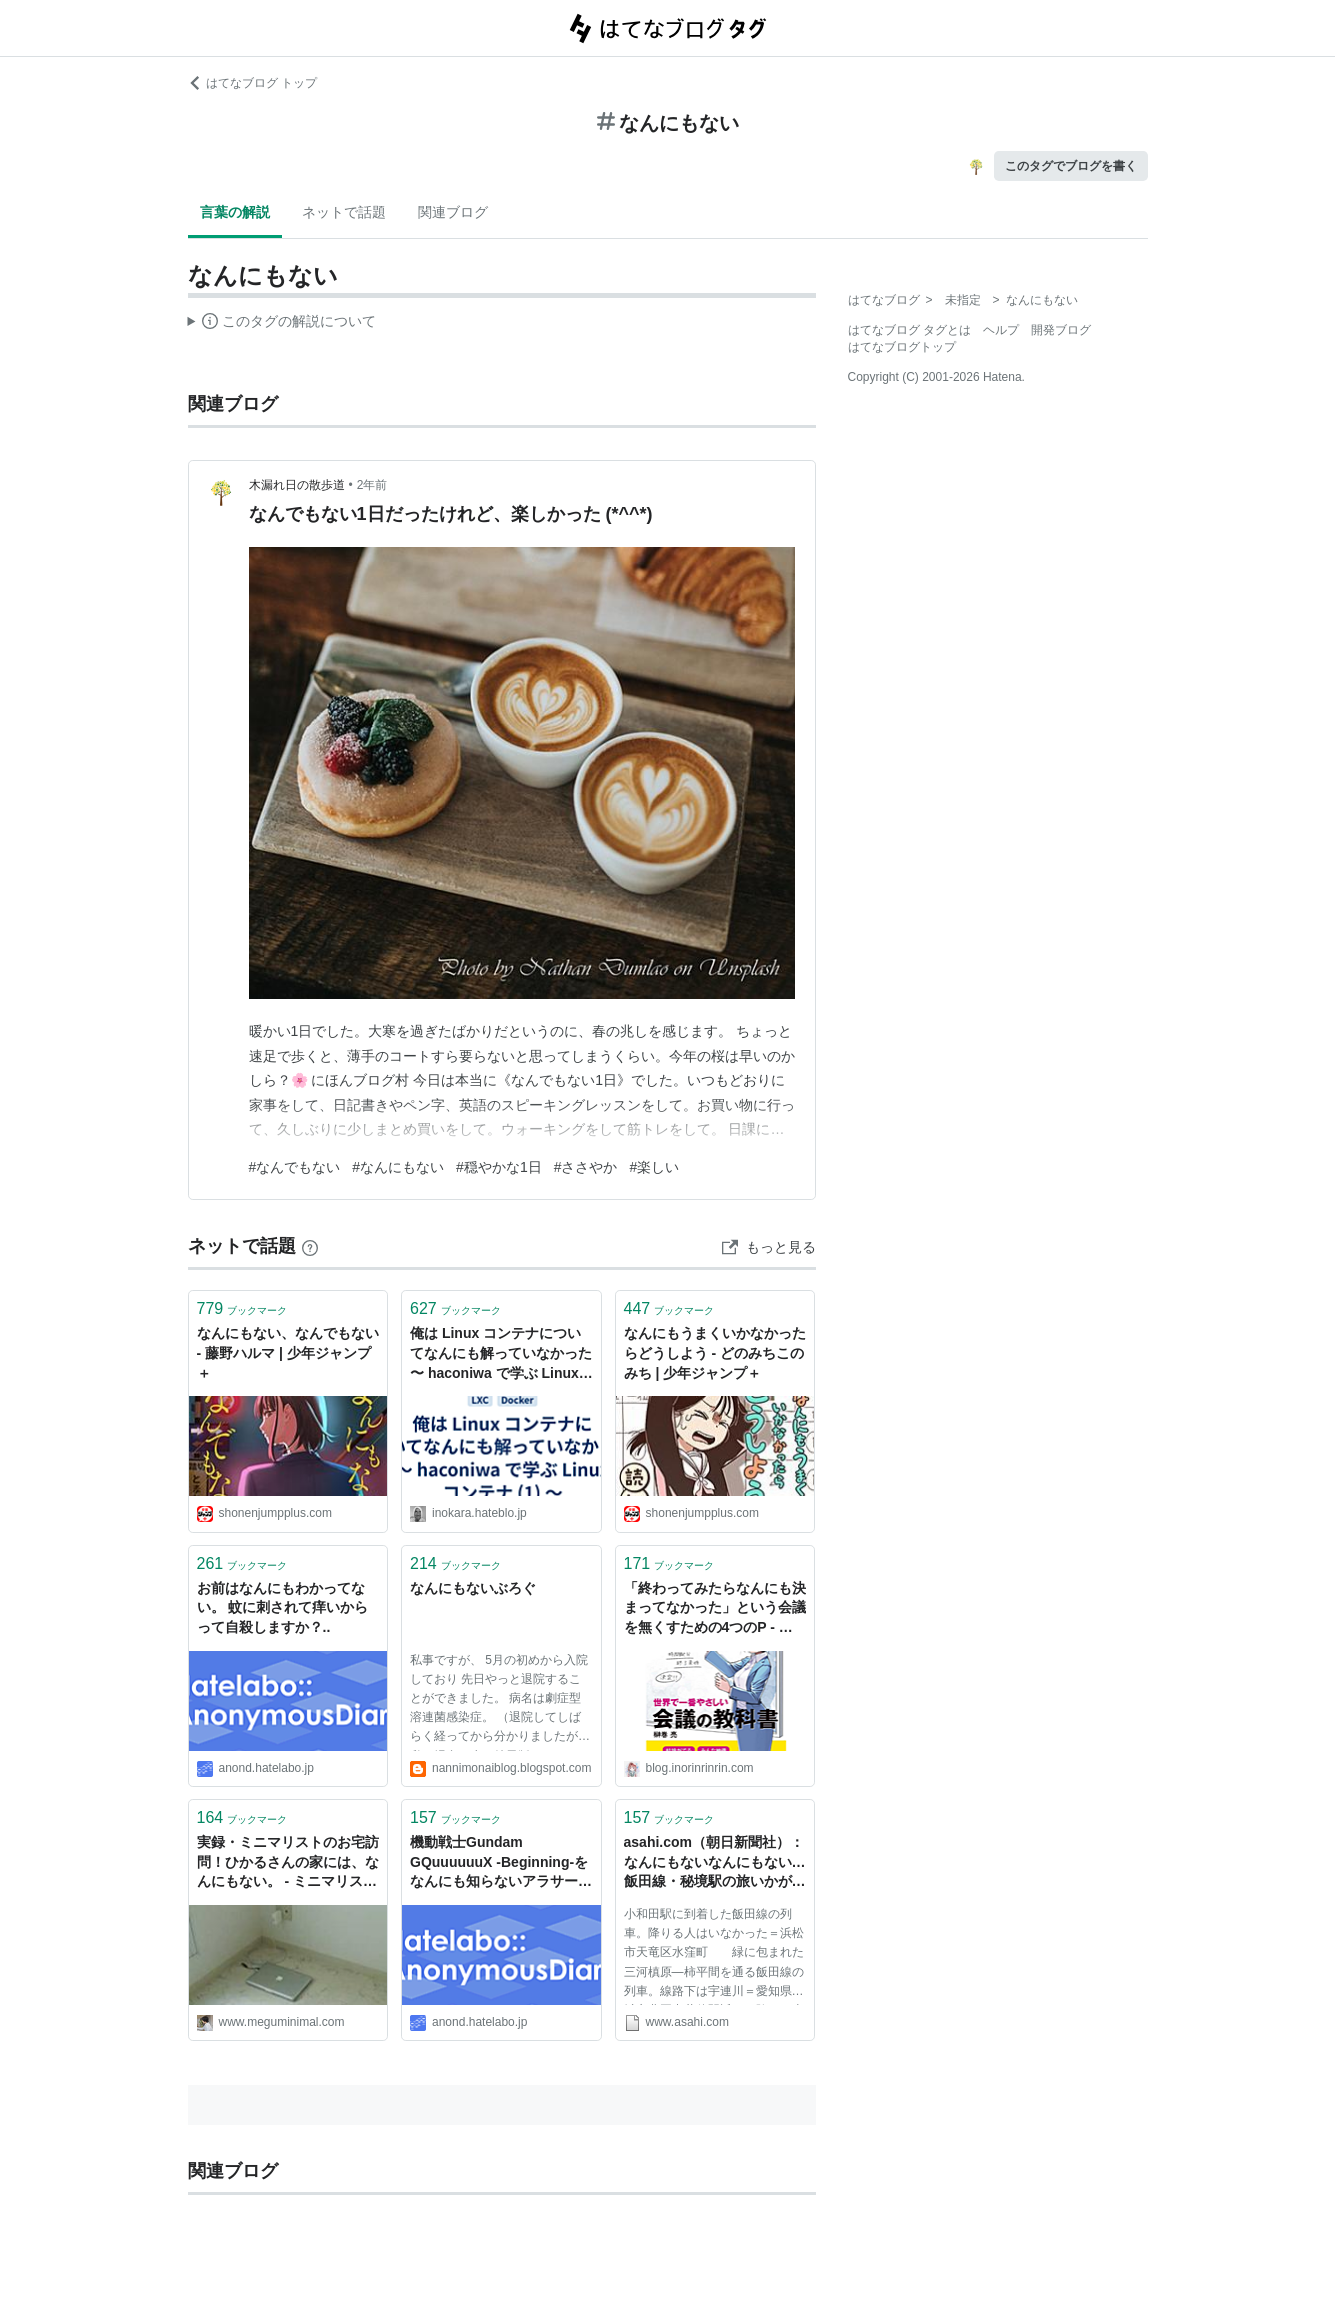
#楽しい (654, 1167)
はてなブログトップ (902, 347)
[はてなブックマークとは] (310, 1246)
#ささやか (586, 1167)
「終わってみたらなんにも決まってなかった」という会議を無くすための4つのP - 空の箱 (715, 1609)
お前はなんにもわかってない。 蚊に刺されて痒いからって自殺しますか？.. (283, 1607)
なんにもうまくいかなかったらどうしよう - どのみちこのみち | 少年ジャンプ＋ (715, 1352)
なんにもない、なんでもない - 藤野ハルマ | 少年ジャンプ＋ (288, 1352)
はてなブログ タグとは (909, 330)
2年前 (372, 485)
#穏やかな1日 (499, 1167)
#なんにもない (398, 1167)
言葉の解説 (235, 212)
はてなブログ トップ (252, 83)
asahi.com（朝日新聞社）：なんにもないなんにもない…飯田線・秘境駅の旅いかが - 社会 (715, 1863)
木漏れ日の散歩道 (297, 485)
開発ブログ (1061, 330)
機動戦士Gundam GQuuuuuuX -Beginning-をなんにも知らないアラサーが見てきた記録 (501, 1863)
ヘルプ (1001, 330)
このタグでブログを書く (1071, 166)
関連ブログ (453, 212)
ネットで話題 (344, 212)
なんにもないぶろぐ (473, 1588)
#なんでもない (295, 1167)
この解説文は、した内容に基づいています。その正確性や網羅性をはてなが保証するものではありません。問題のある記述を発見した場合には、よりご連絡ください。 (282, 324)
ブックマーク (242, 1308)
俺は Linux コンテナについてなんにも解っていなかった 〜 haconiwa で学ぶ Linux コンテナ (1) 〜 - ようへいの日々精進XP (501, 1354)
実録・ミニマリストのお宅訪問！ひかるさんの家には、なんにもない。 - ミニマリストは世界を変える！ (288, 1863)
